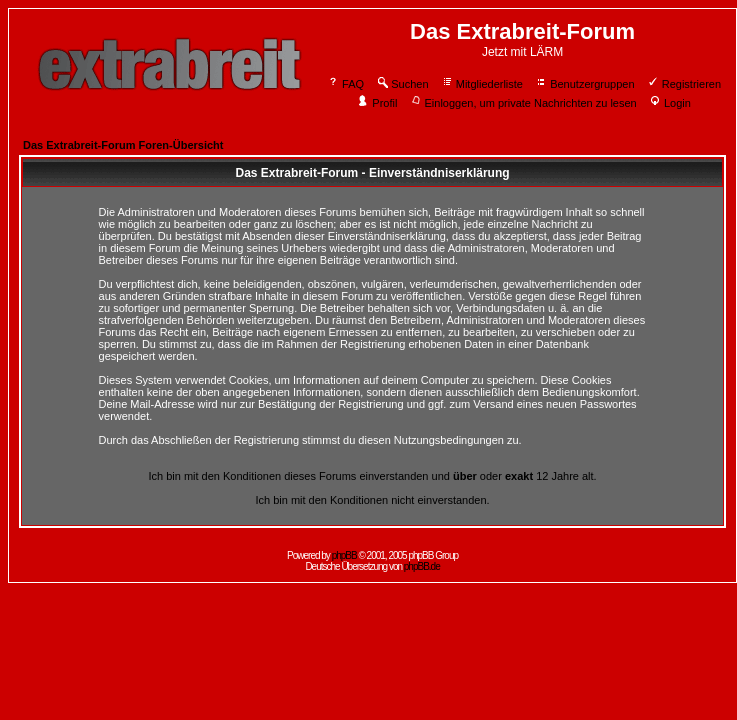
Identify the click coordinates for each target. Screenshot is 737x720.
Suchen (402, 84)
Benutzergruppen (584, 84)
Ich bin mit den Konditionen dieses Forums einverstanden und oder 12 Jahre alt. (372, 476)
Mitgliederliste (482, 84)
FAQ (345, 84)
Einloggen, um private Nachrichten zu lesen (523, 103)
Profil (377, 103)
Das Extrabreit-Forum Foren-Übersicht (123, 145)
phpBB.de (422, 566)
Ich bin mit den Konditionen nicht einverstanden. (372, 500)
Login (670, 103)
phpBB (344, 555)
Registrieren (684, 84)
